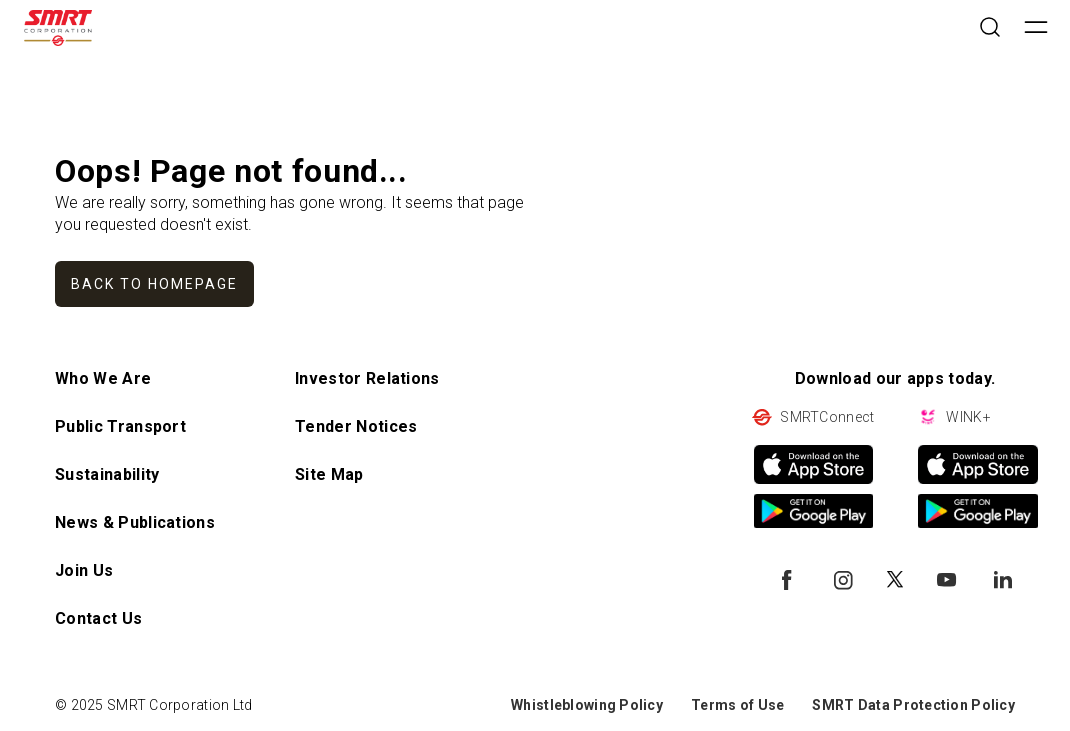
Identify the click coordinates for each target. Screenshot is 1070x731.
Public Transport (120, 426)
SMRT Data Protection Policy (913, 705)
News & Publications (135, 522)
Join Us (84, 570)
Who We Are (103, 378)
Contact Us (98, 618)
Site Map (329, 474)
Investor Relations (367, 378)
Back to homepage (154, 284)
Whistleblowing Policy (587, 705)
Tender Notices (356, 426)
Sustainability (107, 474)
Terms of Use (737, 705)
